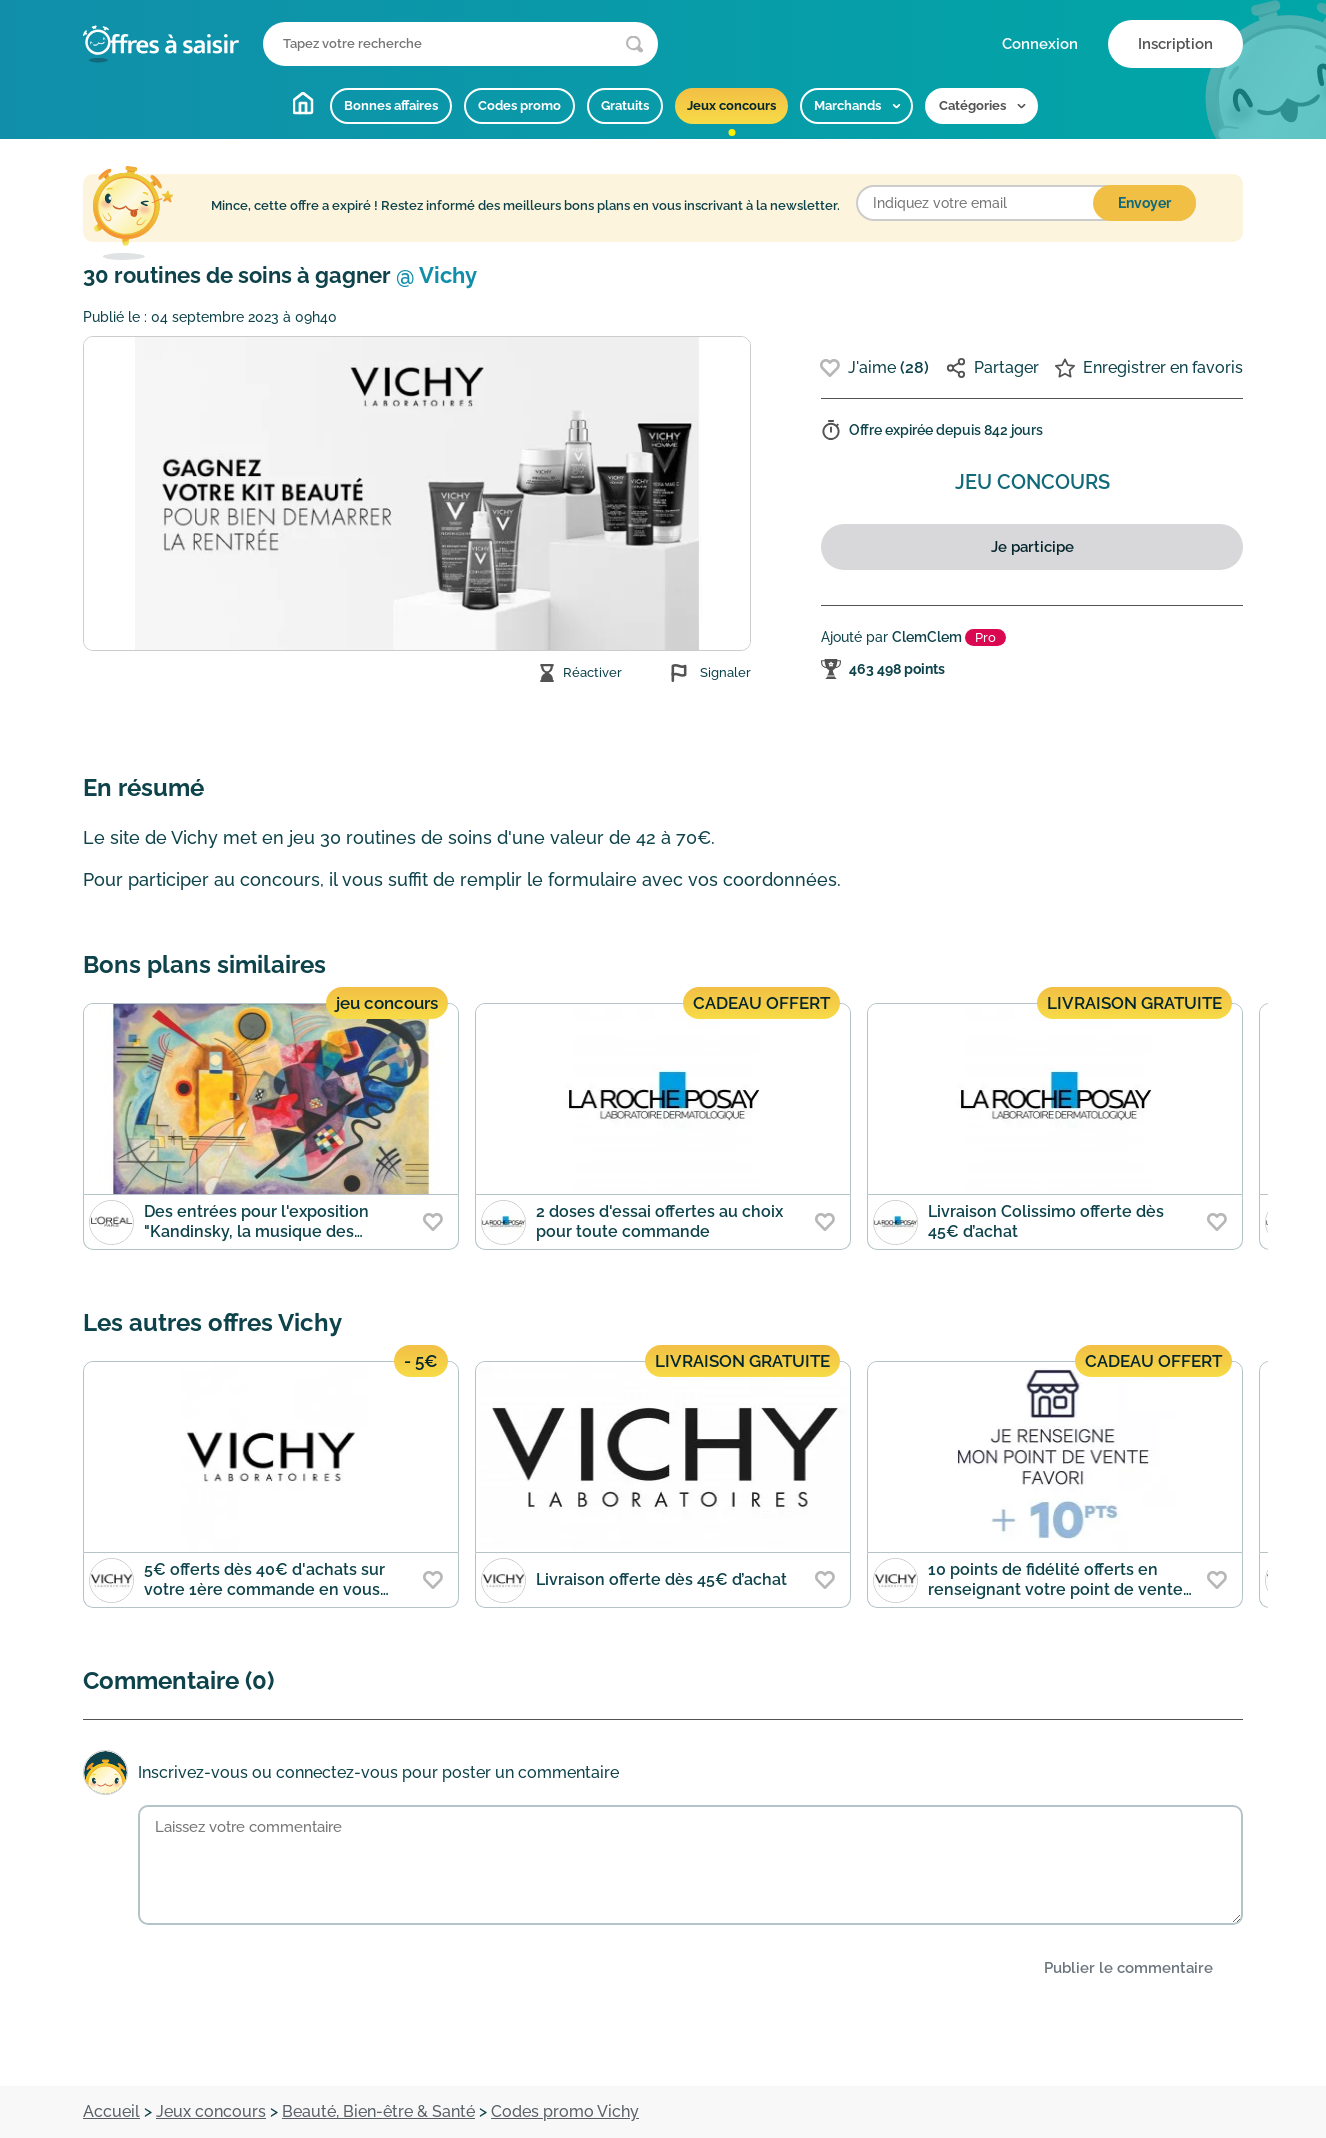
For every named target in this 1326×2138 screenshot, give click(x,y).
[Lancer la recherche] (634, 44)
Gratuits (625, 105)
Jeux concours (731, 105)
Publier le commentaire (1128, 1968)
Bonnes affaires (391, 105)
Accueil (303, 103)
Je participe (1032, 547)
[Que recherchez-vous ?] (460, 44)
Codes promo (519, 105)
